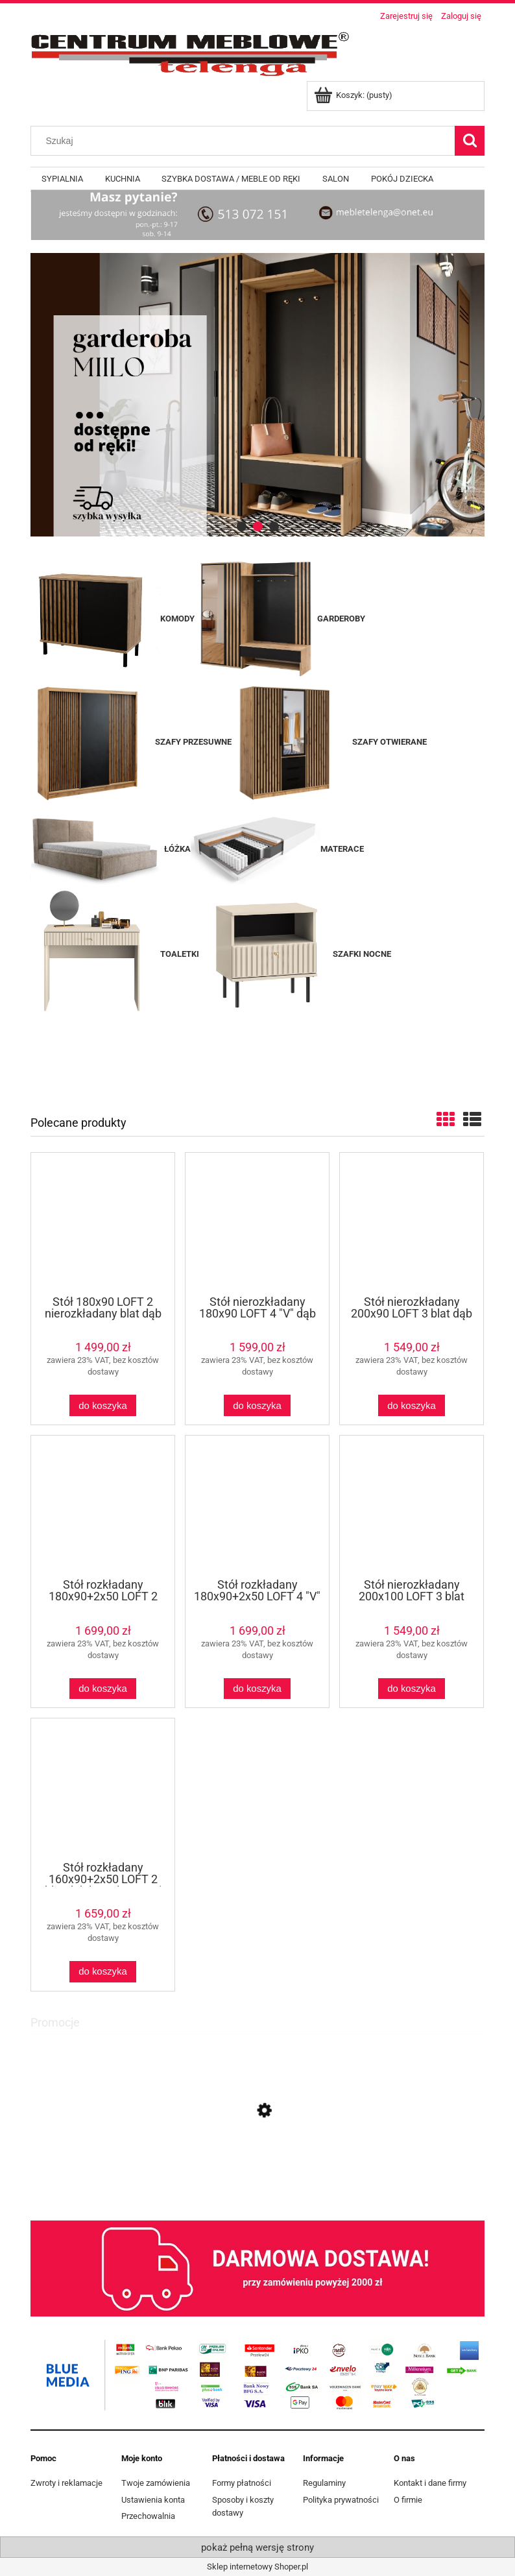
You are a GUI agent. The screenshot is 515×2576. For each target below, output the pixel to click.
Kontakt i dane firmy (430, 2483)
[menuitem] (62, 178)
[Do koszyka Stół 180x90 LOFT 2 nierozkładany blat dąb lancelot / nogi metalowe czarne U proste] (102, 1405)
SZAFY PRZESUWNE (193, 742)
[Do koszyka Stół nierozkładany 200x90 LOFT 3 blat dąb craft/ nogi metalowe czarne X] (411, 1405)
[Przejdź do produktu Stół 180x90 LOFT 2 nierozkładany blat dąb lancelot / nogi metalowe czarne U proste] (103, 1222)
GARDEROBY (341, 618)
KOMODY (177, 618)
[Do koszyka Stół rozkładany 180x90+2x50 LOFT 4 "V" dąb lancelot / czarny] (257, 1689)
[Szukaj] (470, 141)
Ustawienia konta (153, 2500)
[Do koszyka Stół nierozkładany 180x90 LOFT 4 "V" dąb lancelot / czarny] (257, 1405)
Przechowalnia (148, 2516)
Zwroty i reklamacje (66, 2483)
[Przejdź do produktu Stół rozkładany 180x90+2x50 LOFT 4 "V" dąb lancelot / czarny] (257, 1505)
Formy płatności (241, 2483)
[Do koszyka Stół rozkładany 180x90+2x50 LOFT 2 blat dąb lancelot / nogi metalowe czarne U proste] (102, 1689)
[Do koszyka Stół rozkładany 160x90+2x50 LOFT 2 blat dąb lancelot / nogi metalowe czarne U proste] (102, 1971)
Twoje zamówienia (155, 2483)
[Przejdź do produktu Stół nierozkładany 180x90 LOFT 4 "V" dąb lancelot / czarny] (257, 1222)
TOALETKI (114, 954)
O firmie (408, 2500)
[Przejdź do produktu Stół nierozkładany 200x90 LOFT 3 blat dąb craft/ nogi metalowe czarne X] (411, 1222)
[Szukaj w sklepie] (245, 140)
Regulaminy (324, 2483)
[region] (257, 395)
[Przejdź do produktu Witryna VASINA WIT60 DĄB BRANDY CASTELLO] (257, 2169)
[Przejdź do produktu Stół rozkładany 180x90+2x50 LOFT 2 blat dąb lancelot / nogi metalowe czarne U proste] (103, 1505)
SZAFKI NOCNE (362, 954)
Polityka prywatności (341, 2500)
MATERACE (277, 849)
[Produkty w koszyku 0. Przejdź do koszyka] (354, 95)
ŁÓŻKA (177, 849)
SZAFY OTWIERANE (389, 742)
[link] (257, 395)
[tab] (241, 526)
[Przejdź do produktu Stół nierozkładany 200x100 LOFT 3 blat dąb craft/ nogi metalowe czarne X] (411, 1505)
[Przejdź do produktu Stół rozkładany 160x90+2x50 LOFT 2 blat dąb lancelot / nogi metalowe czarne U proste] (103, 1788)
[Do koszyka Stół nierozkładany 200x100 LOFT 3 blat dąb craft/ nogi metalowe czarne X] (411, 1689)
